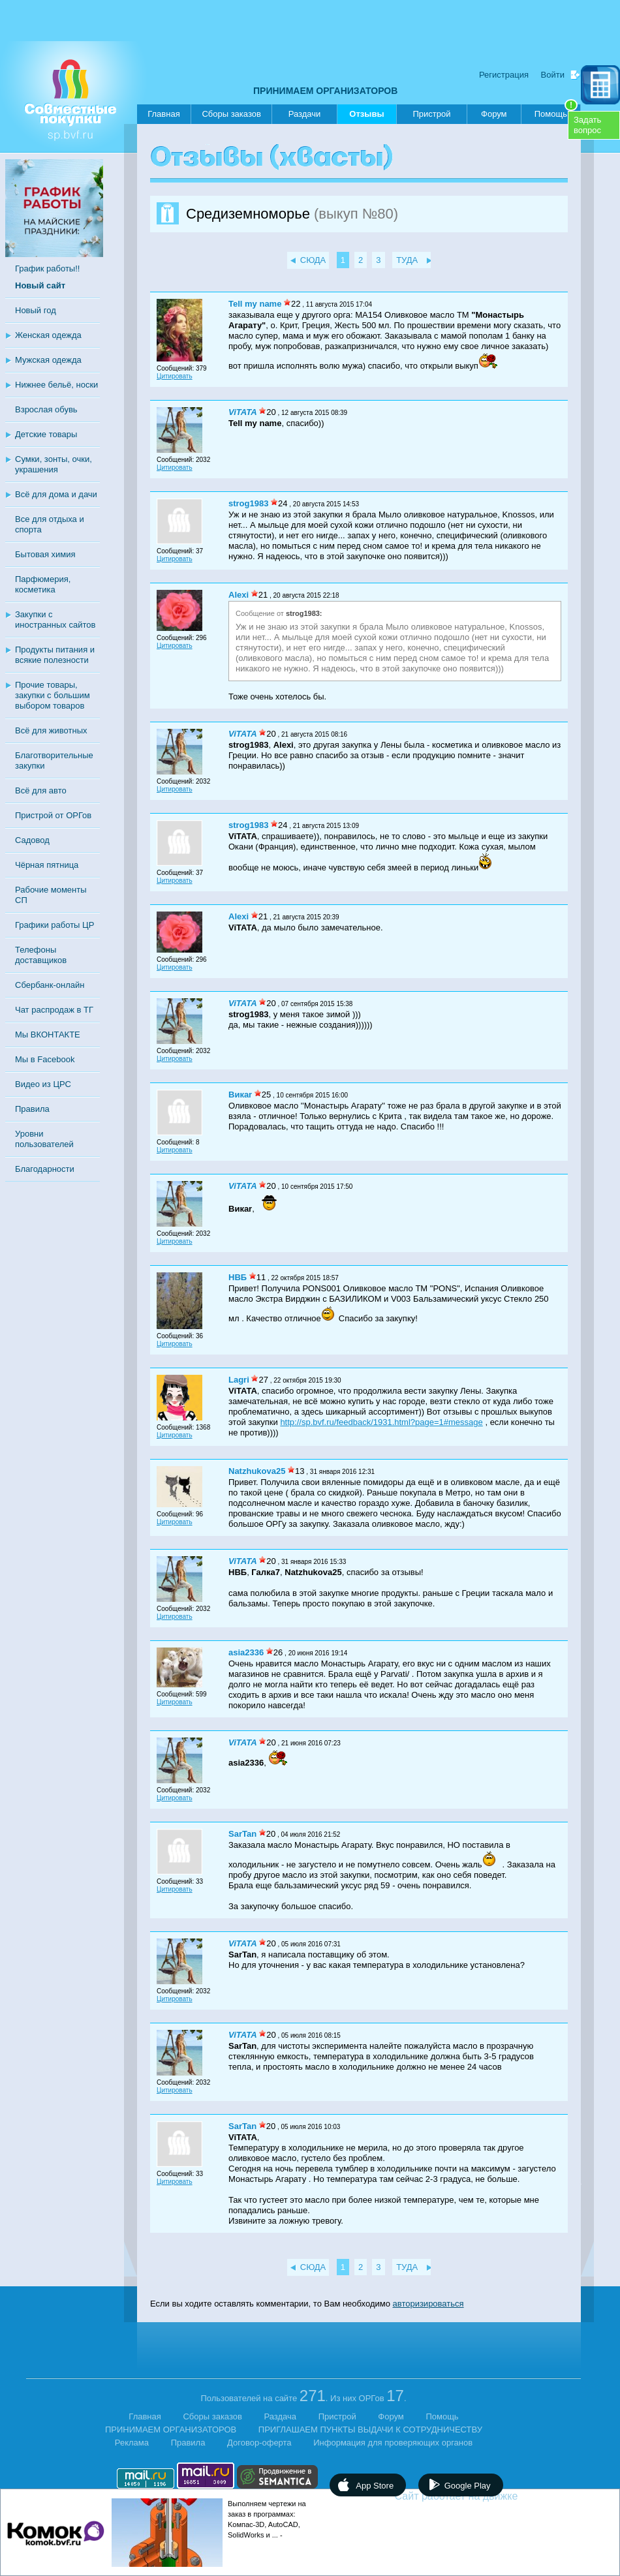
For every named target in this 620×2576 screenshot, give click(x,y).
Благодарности (44, 1169)
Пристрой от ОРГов (53, 815)
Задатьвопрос (587, 125)
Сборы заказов (231, 114)
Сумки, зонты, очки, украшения (53, 464)
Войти (553, 75)
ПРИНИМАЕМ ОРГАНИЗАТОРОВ (325, 90)
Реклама (132, 2442)
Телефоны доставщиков (41, 955)
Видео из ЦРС (43, 1084)
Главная (163, 114)
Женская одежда (48, 335)
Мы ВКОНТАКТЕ (47, 1034)
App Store (375, 2486)
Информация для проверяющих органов (393, 2442)
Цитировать (175, 376)
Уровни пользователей (44, 1139)
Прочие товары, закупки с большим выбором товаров (52, 695)
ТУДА (407, 260)
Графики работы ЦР (54, 925)
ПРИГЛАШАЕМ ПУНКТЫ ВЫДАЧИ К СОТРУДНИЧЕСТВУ (370, 2429)
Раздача (280, 2416)
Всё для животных (51, 730)
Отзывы (366, 116)
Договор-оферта (259, 2442)
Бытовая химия (45, 554)
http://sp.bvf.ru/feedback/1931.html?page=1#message (381, 1422)
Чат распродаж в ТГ (54, 1010)
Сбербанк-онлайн (49, 985)
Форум (494, 114)
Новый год (35, 310)
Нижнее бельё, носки (56, 385)
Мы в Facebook (44, 1059)
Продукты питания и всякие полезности (55, 655)
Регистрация (504, 75)
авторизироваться (428, 2303)
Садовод (32, 840)
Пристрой (431, 114)
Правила (32, 1109)
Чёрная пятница (46, 865)
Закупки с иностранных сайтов (55, 619)
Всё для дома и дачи (56, 494)
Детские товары (46, 434)
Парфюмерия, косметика (42, 584)
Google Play (467, 2486)
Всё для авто (41, 790)
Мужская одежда (48, 360)
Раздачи (304, 114)
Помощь (556, 111)
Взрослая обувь (46, 409)
